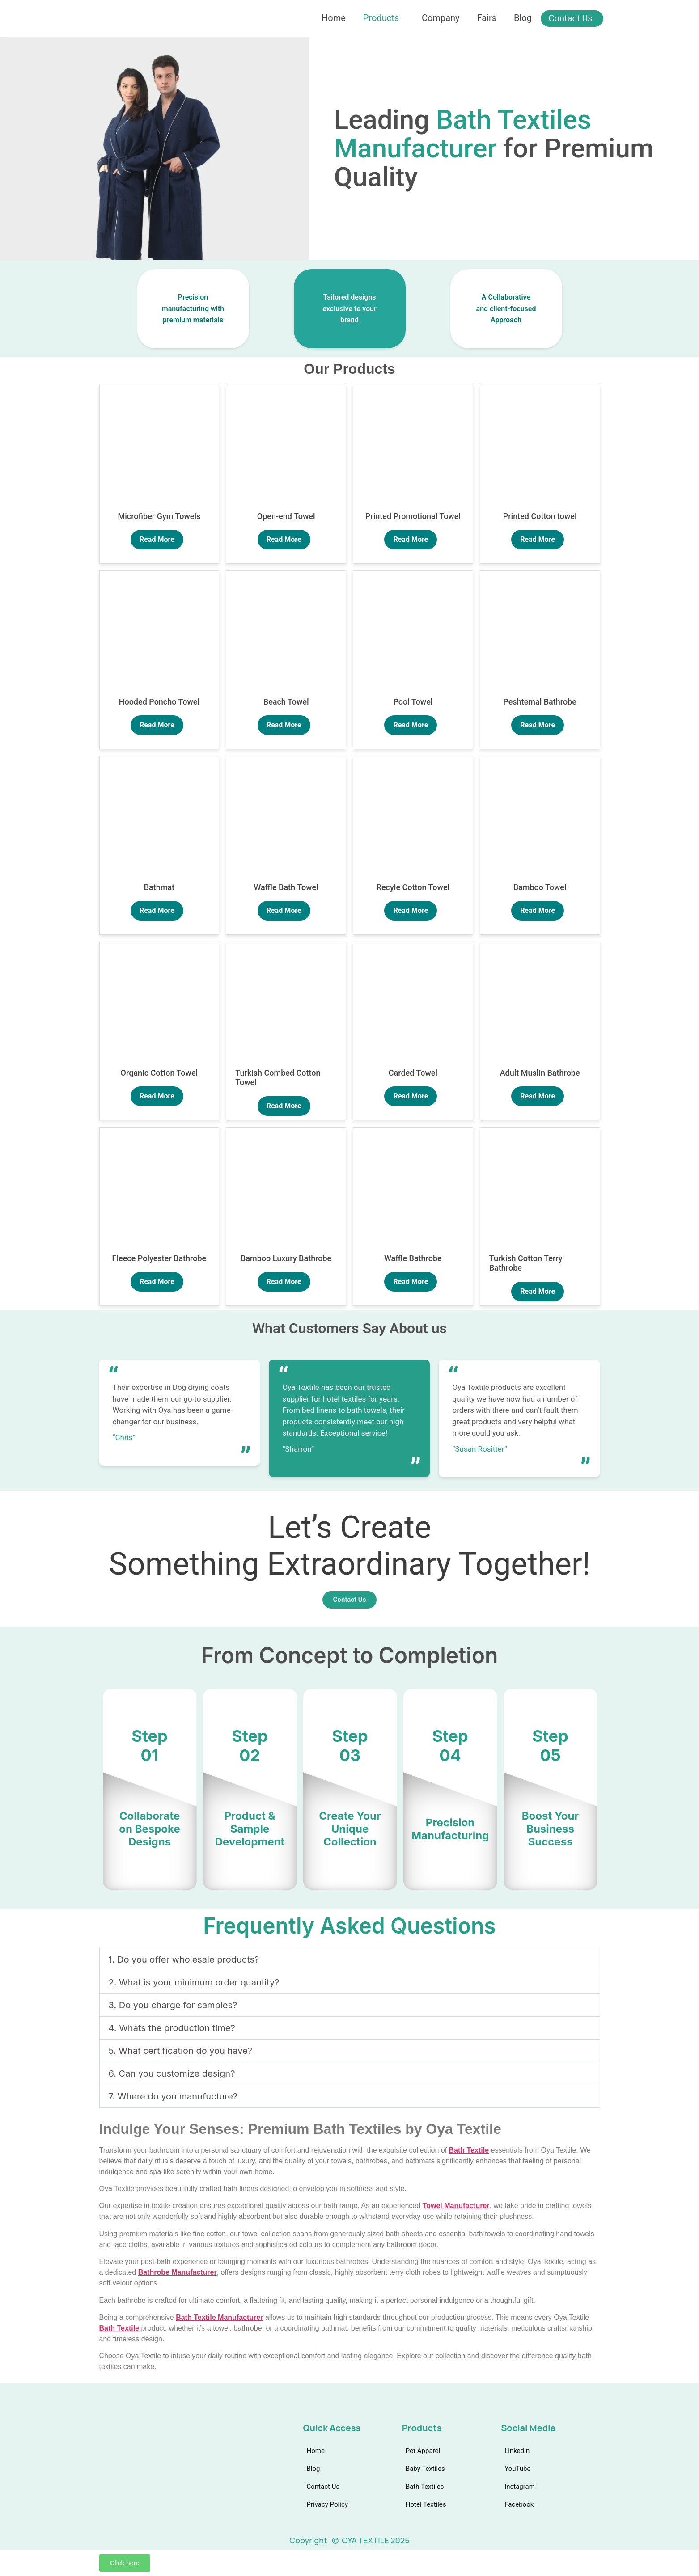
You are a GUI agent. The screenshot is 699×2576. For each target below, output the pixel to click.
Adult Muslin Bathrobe (540, 1072)
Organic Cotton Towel (159, 1072)
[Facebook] (155, 2467)
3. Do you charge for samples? (173, 2005)
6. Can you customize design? (172, 2073)
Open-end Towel (286, 516)
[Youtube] (121, 2467)
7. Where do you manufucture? (173, 2096)
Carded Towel (413, 1072)
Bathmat (159, 887)
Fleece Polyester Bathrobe (159, 1258)
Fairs (487, 18)
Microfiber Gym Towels (159, 516)
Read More (157, 539)
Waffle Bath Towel (286, 887)
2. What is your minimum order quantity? (194, 1982)
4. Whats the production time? (172, 2028)
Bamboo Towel (540, 887)
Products (380, 18)
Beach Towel (286, 701)
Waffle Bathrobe (413, 1258)
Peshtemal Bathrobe (539, 701)
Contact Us (571, 18)
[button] (350, 1959)
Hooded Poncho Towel (159, 701)
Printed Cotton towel (540, 516)
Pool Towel (412, 701)
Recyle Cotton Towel (413, 887)
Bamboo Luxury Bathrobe (286, 1258)
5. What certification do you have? (181, 2050)
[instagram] (138, 2467)
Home (333, 18)
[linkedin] (105, 2467)
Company (441, 18)
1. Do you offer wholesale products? (184, 1959)
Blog (524, 18)
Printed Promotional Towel (413, 516)
